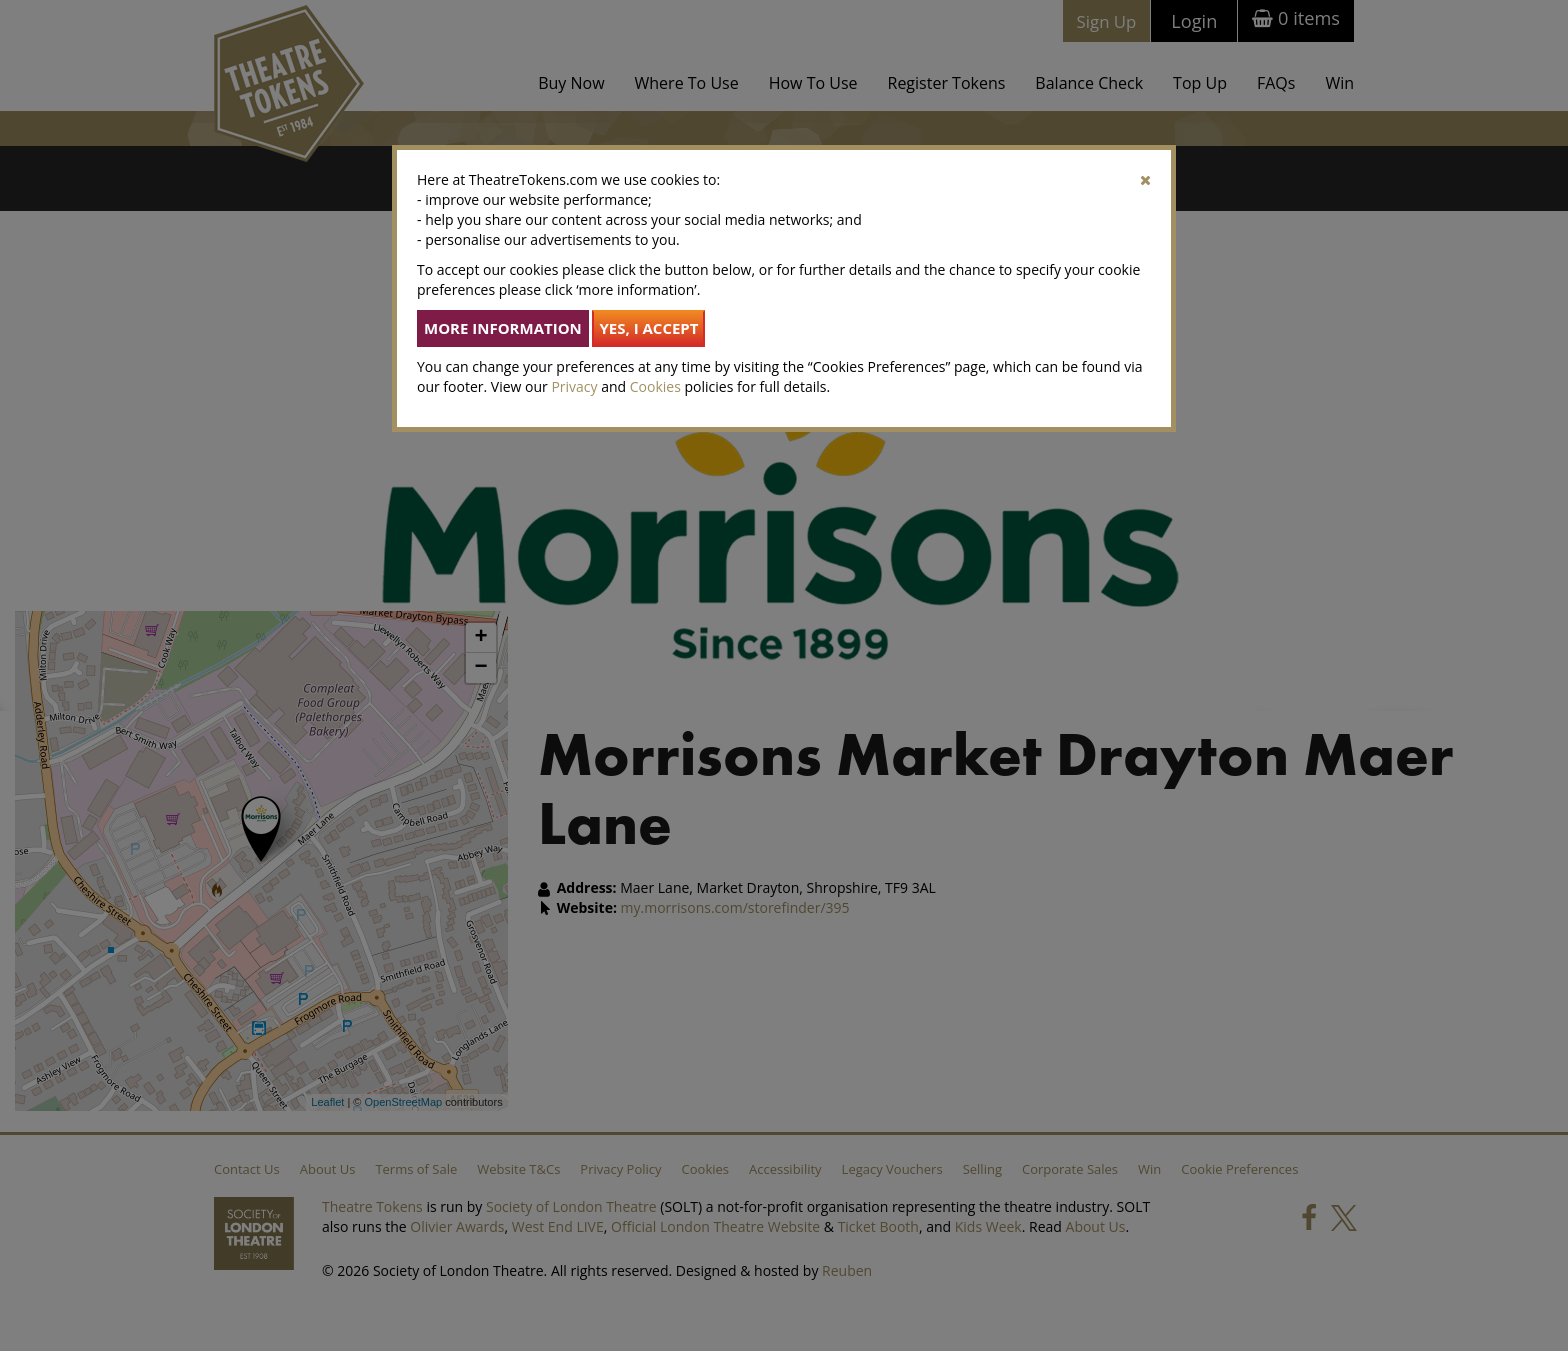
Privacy (574, 386)
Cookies (655, 386)
